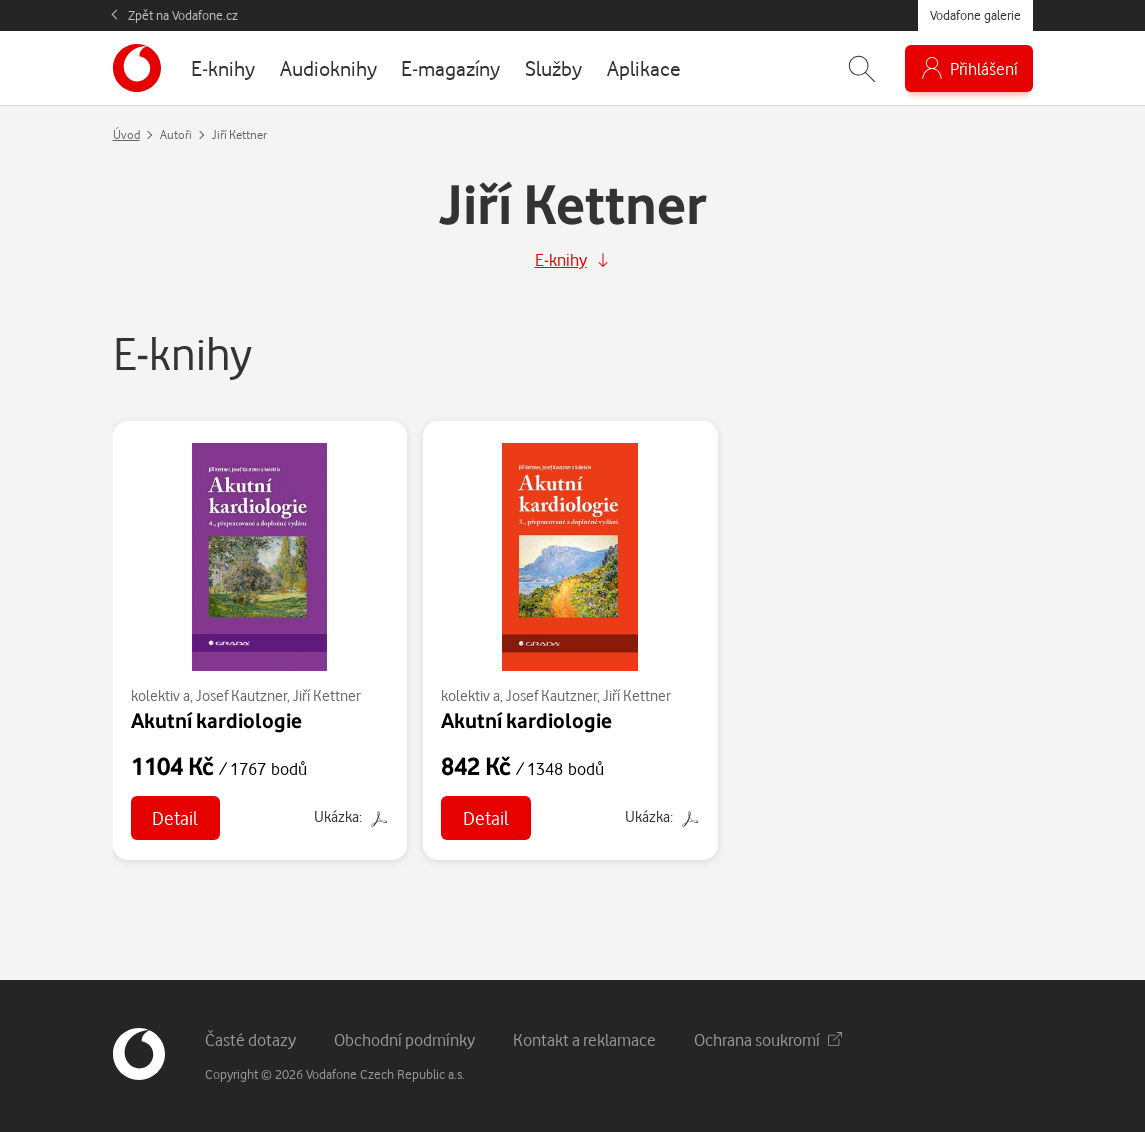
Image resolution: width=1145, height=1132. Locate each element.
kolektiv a (160, 695)
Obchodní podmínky (404, 1039)
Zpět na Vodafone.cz (183, 15)
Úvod (126, 134)
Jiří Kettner (327, 695)
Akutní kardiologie (216, 720)
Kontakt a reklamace (584, 1039)
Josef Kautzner (241, 695)
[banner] (137, 68)
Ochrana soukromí (768, 1039)
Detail (175, 817)
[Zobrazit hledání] (862, 68)
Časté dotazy (250, 1039)
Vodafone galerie (975, 15)
